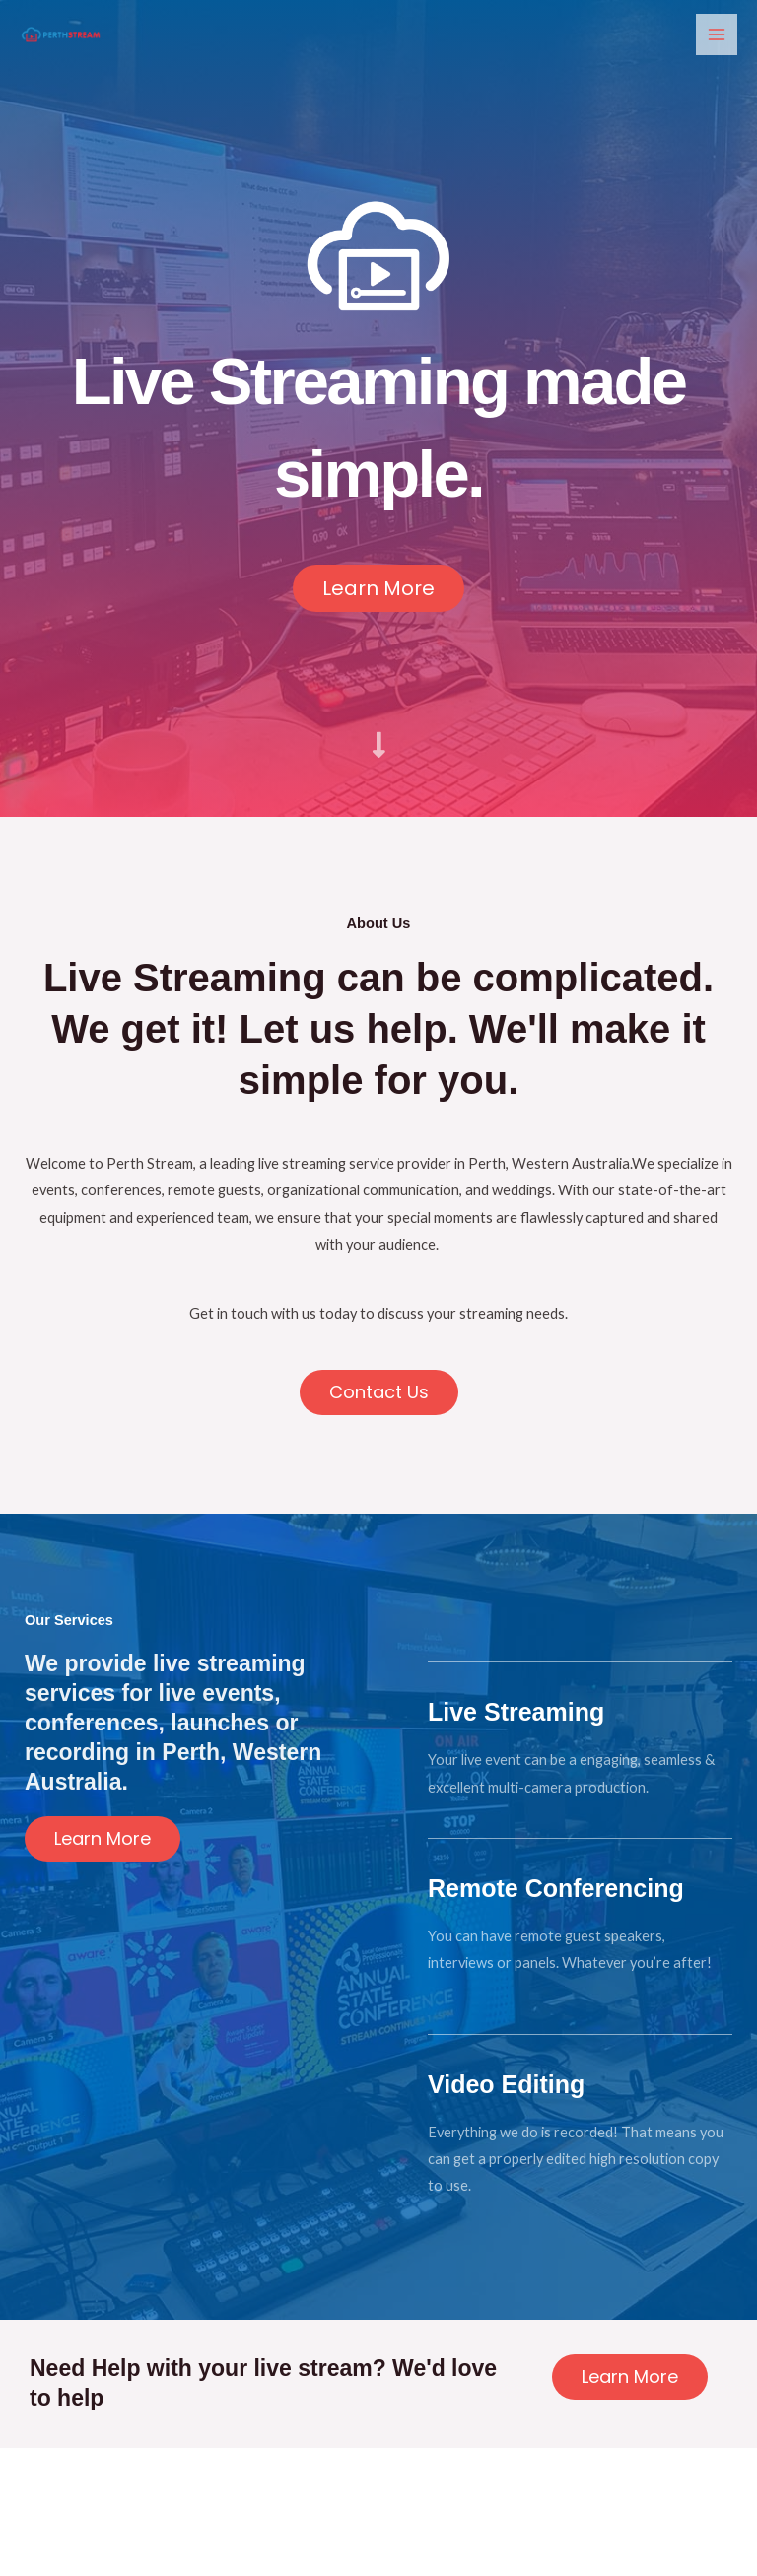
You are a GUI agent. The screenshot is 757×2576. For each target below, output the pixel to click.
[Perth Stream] (59, 34)
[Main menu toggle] (716, 34)
